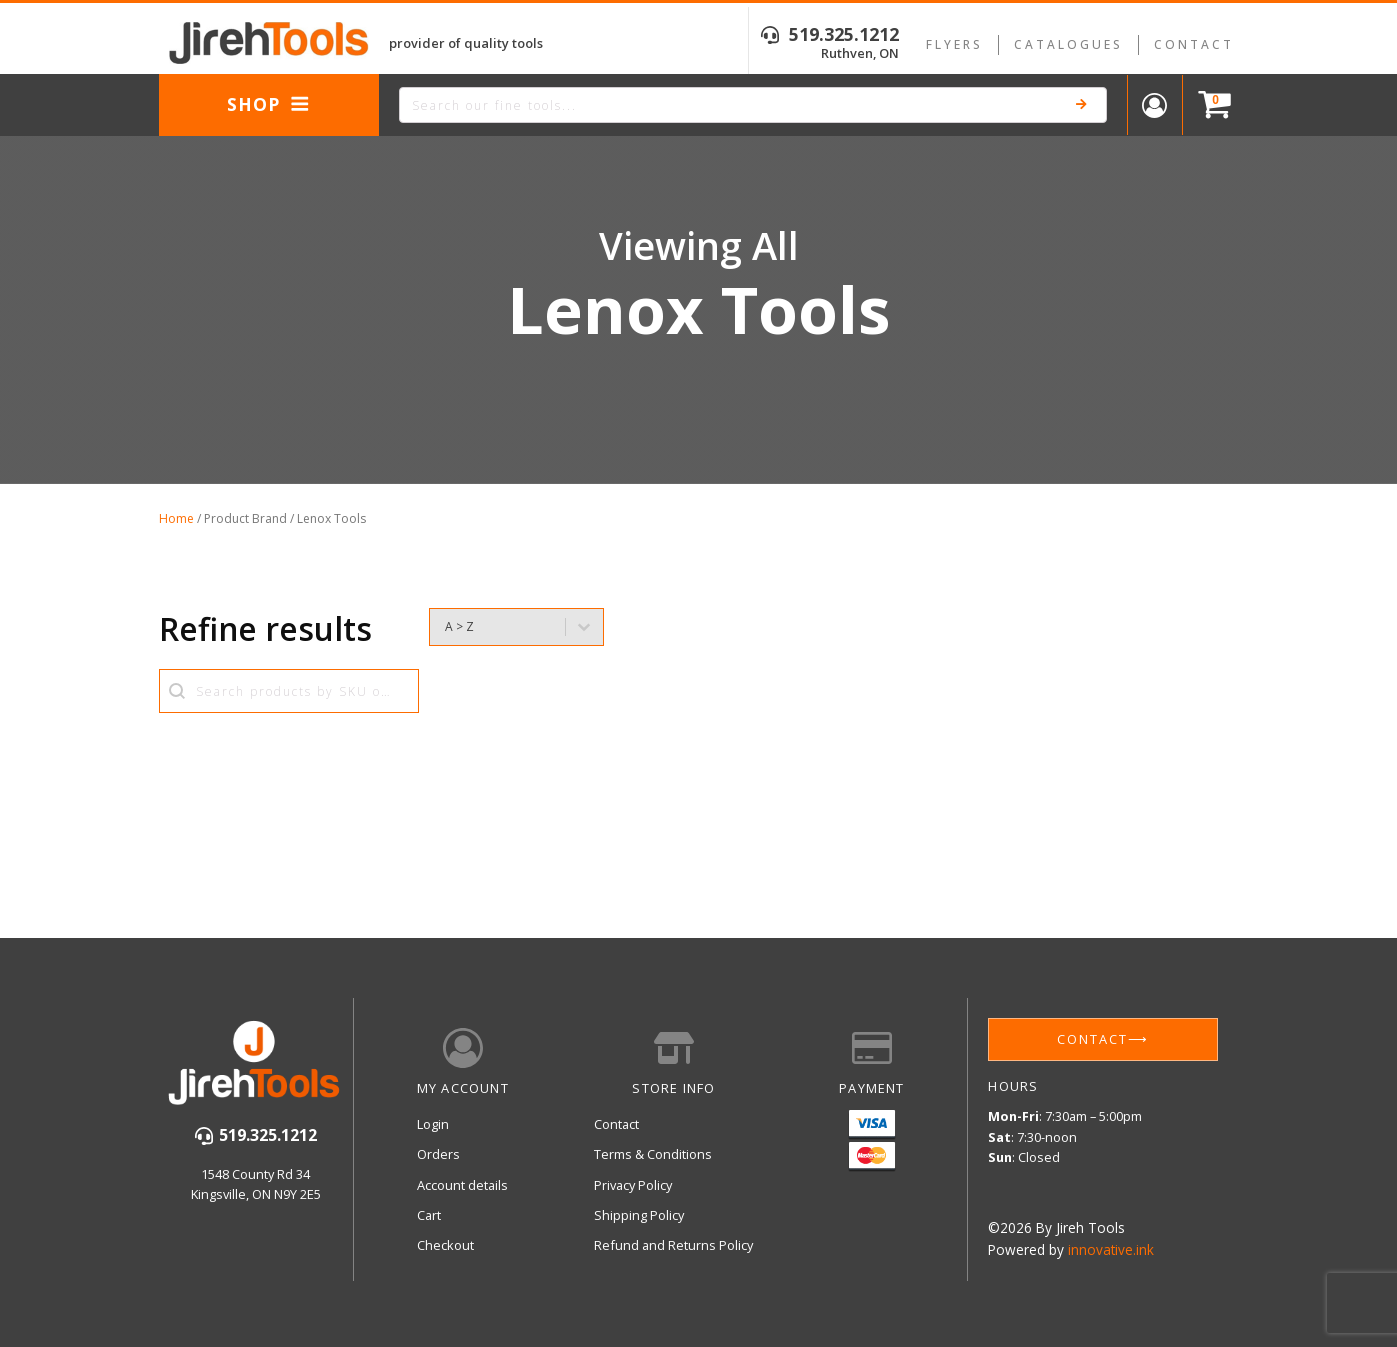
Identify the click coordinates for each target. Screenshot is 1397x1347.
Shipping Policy (639, 1215)
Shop (268, 104)
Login (433, 1124)
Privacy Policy (633, 1185)
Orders (438, 1154)
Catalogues (1068, 44)
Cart (429, 1215)
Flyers (954, 44)
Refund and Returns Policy (673, 1245)
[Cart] (1210, 105)
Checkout (445, 1245)
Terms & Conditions (653, 1154)
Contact (1194, 44)
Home (176, 518)
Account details (462, 1185)
